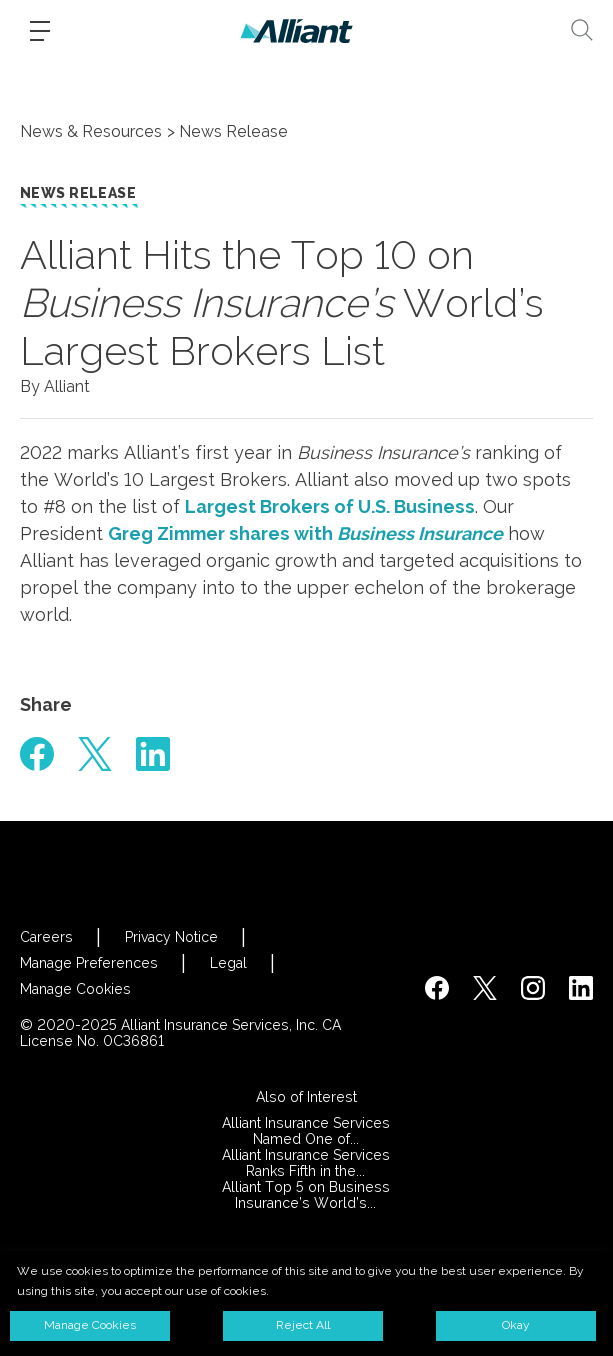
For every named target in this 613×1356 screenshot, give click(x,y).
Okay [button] (516, 1325)
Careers (46, 937)
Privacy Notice (171, 937)
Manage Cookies (75, 989)
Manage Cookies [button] (90, 1325)
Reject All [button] (303, 1325)
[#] (37, 754)
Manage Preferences (89, 963)
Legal (228, 963)
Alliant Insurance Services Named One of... (306, 1131)
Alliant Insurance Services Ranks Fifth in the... (306, 1163)
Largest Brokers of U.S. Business (330, 506)
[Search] (582, 30)
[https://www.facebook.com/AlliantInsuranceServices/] (437, 988)
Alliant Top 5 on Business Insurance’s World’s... (306, 1195)
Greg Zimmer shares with (305, 533)
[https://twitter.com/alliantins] (485, 988)
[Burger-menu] (40, 31)
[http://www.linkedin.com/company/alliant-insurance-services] (581, 988)
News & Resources (91, 131)
